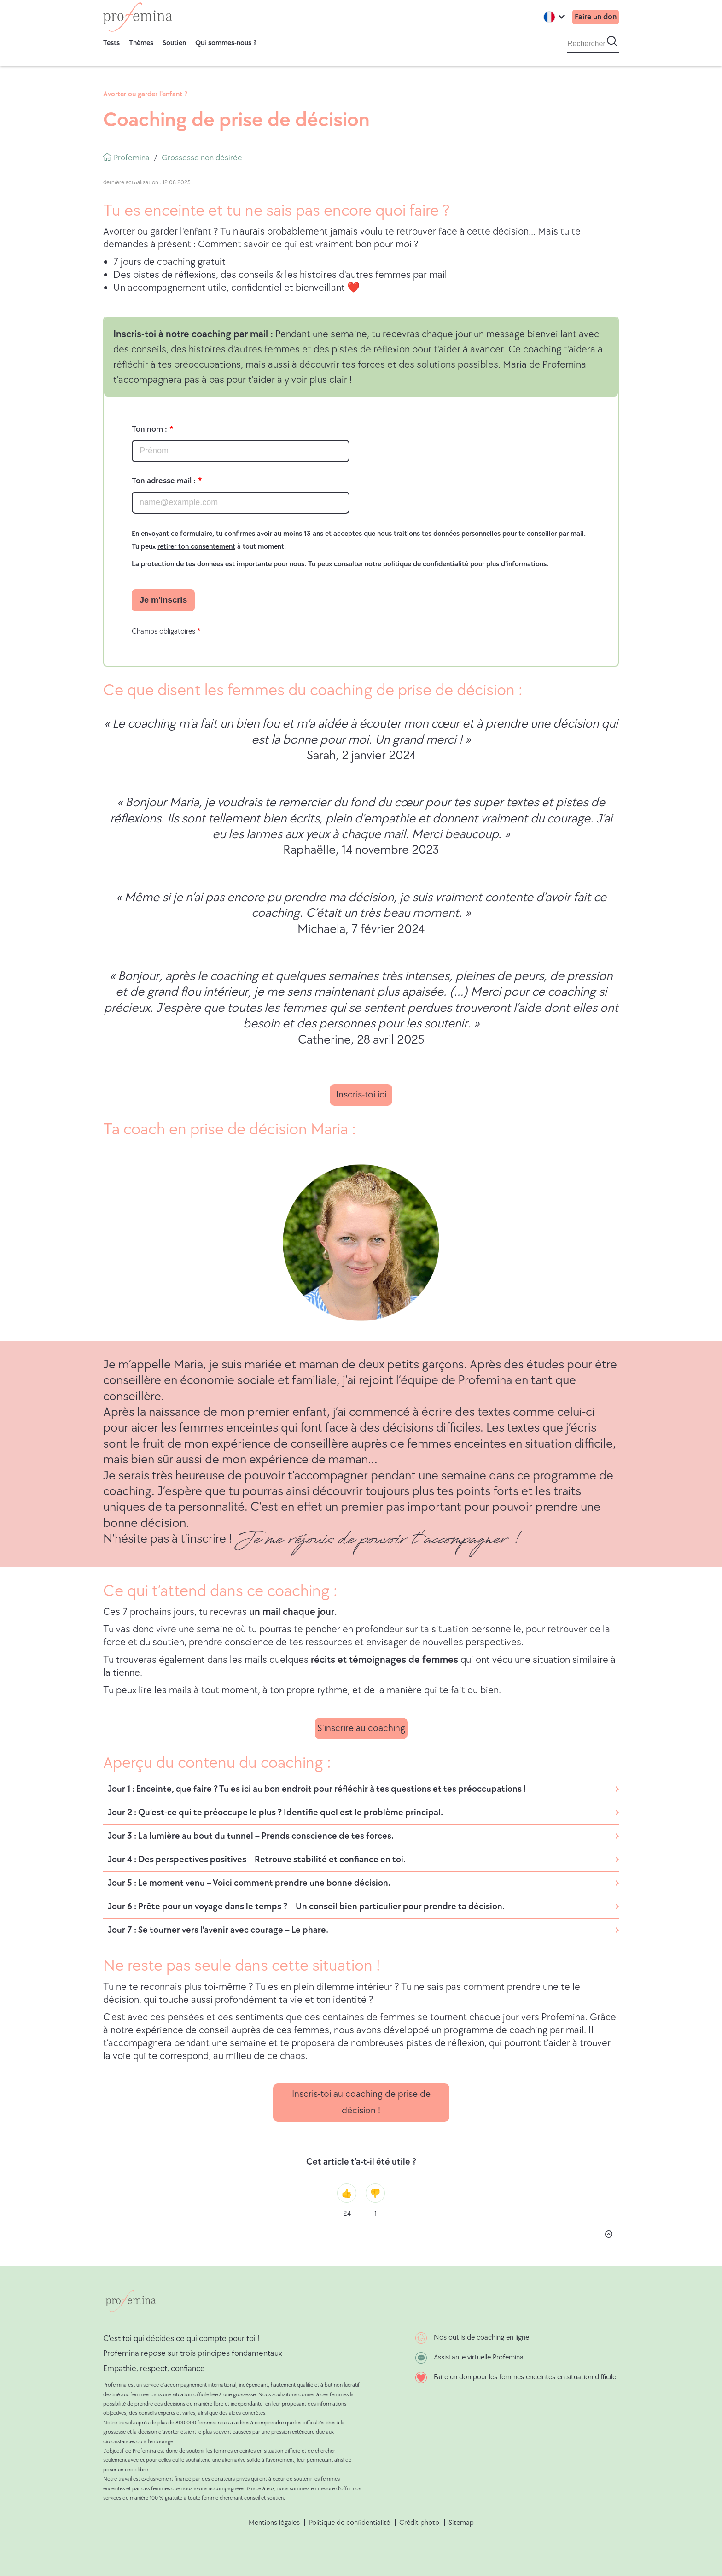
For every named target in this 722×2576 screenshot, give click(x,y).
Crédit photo (419, 2522)
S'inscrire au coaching (361, 1728)
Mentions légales (274, 2522)
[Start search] (612, 41)
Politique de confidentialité (349, 2522)
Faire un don (595, 17)
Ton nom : (149, 429)
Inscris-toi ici (361, 1094)
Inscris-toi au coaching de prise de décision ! (361, 2102)
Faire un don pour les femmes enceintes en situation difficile (525, 2377)
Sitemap (461, 2522)
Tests (111, 43)
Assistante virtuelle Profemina (479, 2357)
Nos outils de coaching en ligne (481, 2337)
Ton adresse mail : (164, 481)
